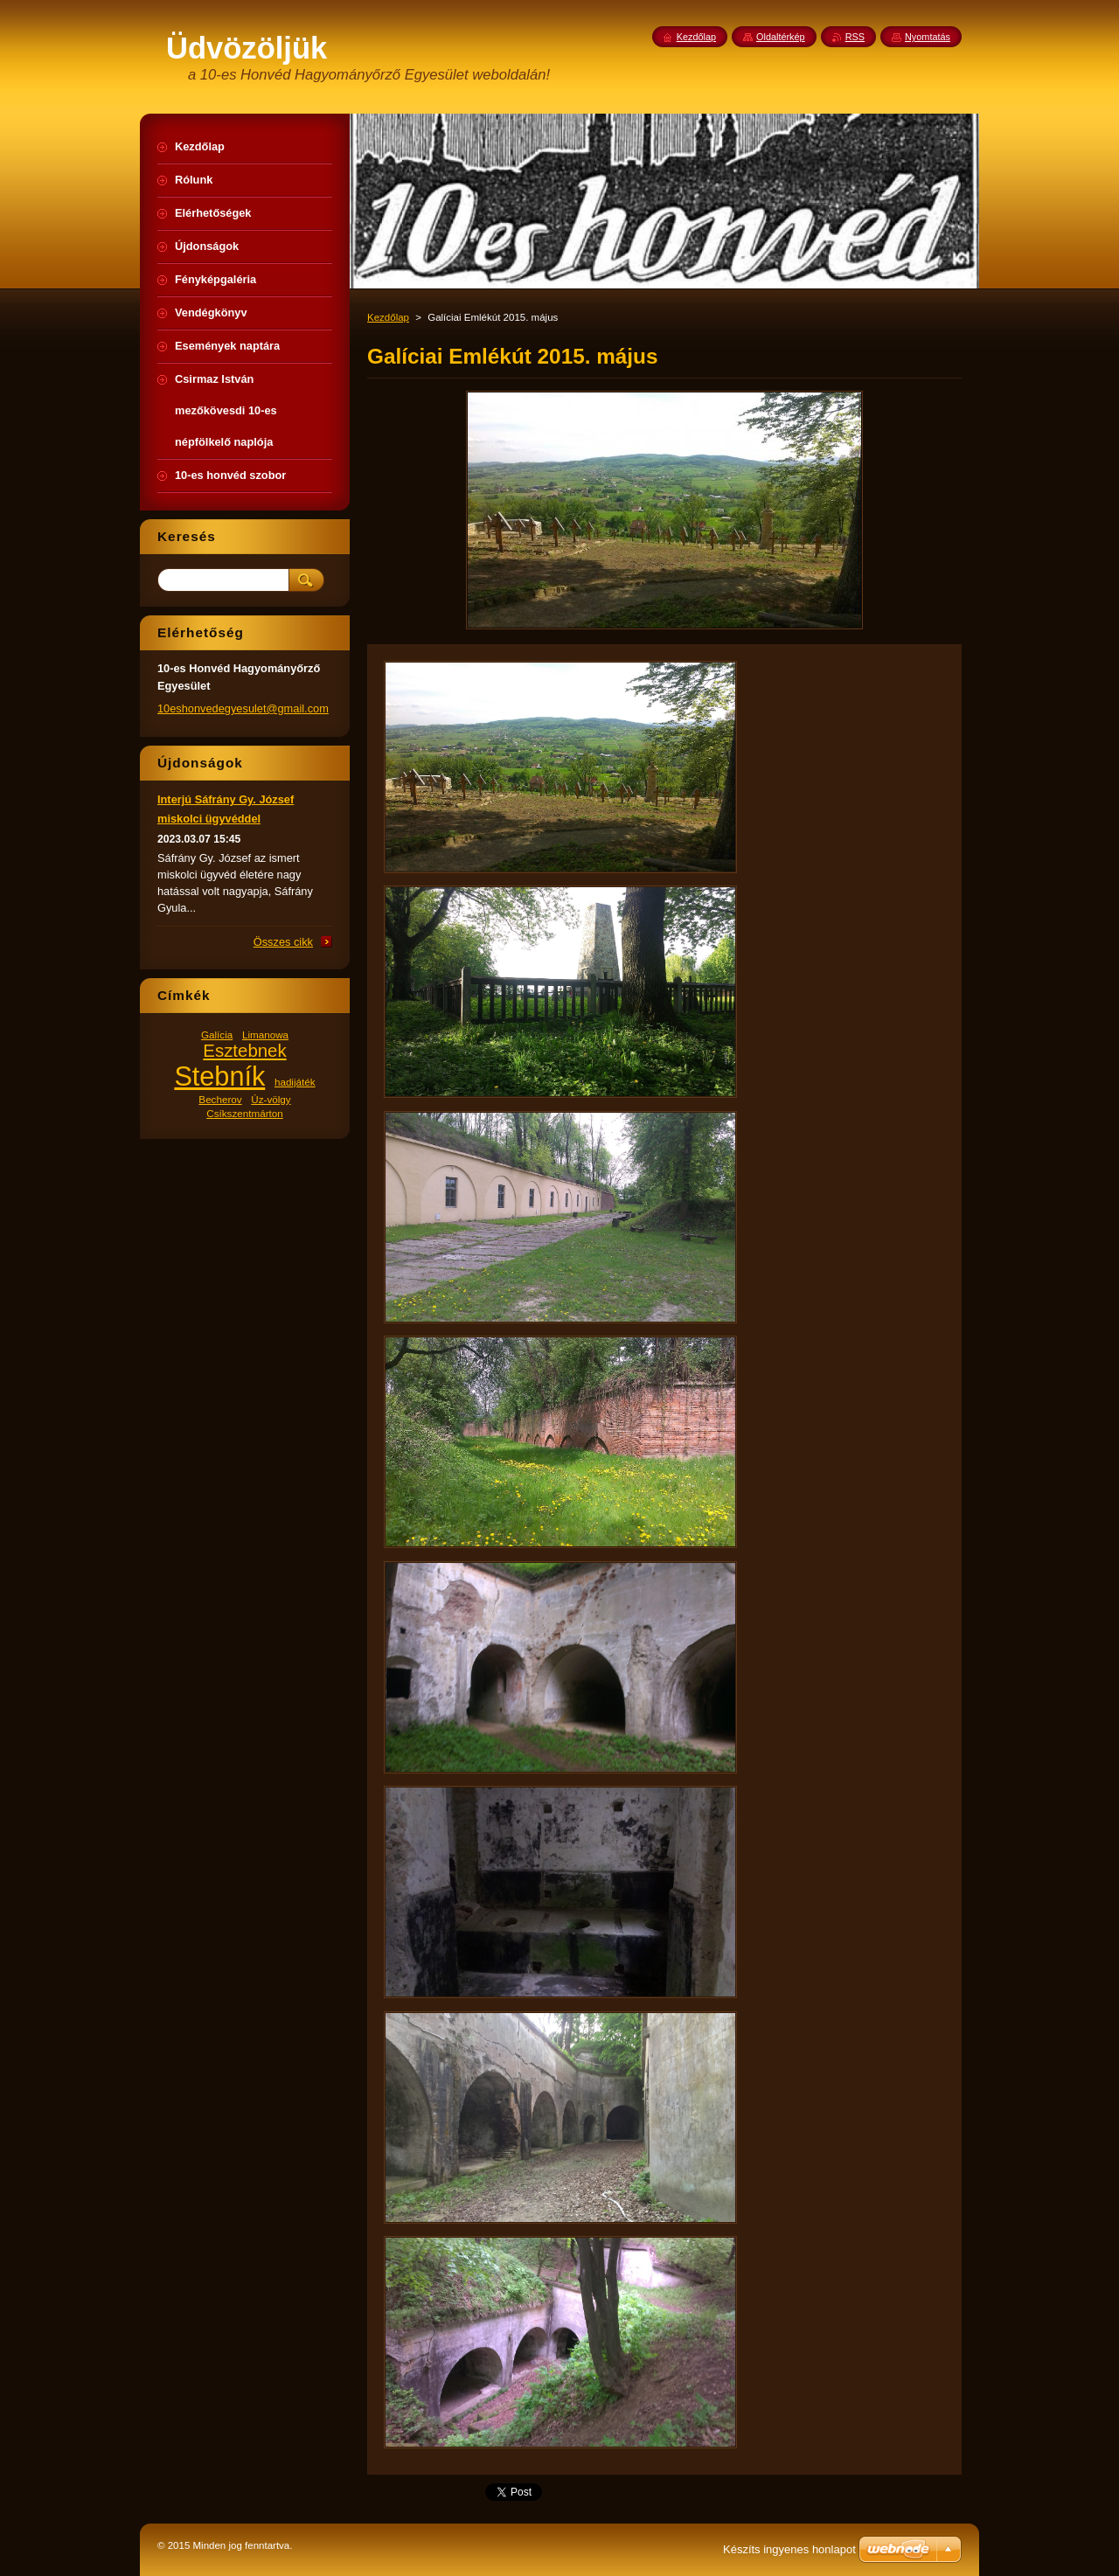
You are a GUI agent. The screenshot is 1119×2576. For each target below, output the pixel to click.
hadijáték (295, 1081)
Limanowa (265, 1034)
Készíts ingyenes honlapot (789, 2549)
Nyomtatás (927, 36)
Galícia (217, 1034)
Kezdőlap (388, 317)
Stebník (219, 1076)
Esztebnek (244, 1050)
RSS (855, 36)
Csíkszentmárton (244, 1113)
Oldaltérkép (780, 36)
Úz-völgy (270, 1099)
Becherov (219, 1099)
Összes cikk (283, 941)
